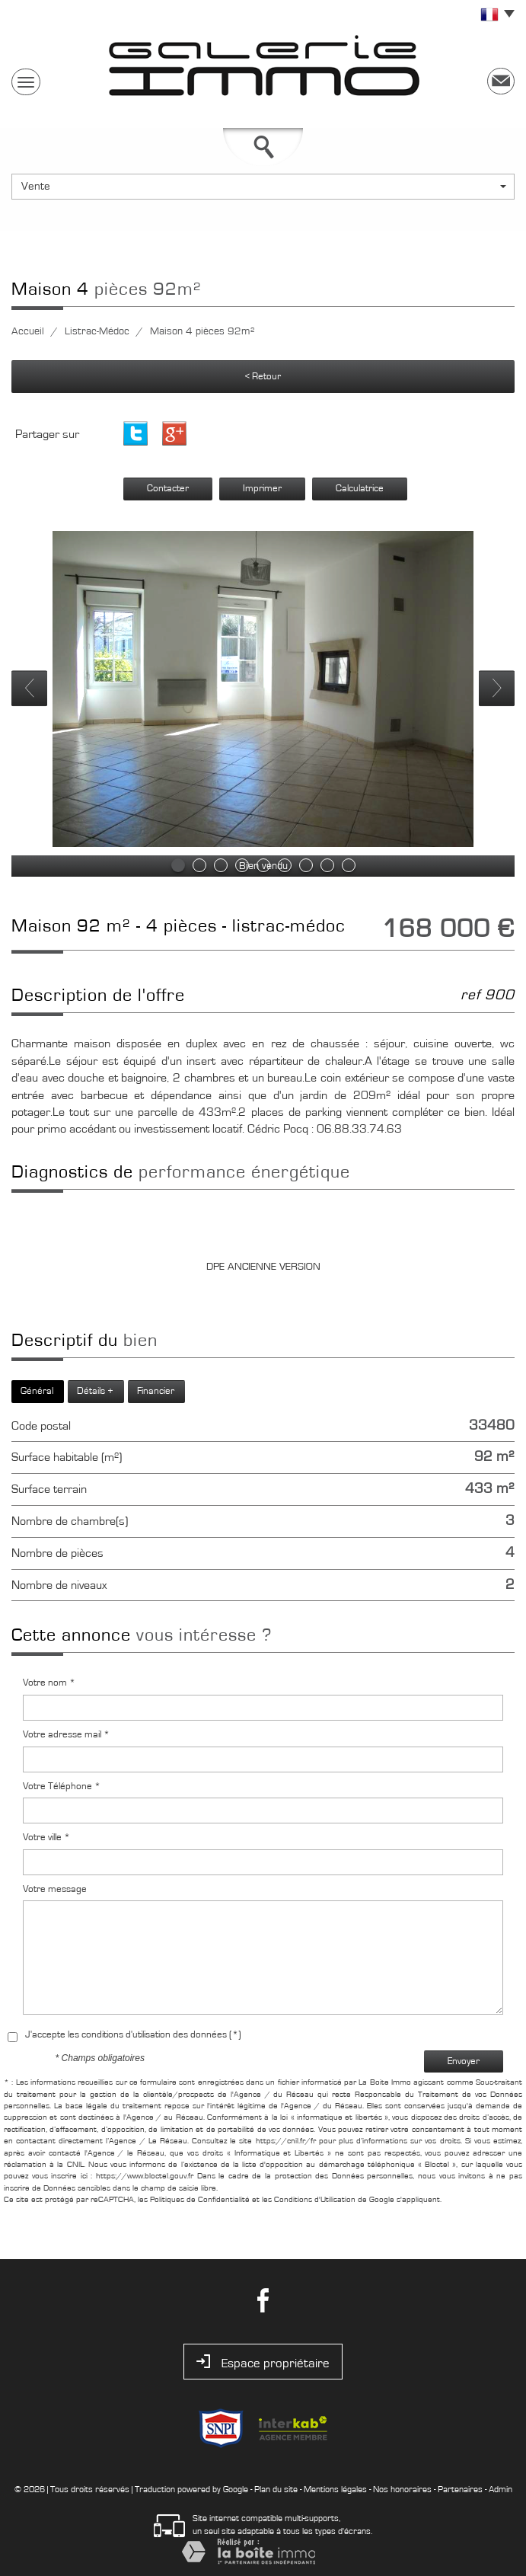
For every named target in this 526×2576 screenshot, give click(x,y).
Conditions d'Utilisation (314, 2199)
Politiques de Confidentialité (200, 2199)
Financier (155, 1391)
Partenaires (460, 2489)
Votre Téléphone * (61, 1786)
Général (37, 1391)
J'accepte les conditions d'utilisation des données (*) (133, 2035)
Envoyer (464, 2061)
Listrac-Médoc (97, 331)
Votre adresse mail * (66, 1735)
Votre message (55, 1889)
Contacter (168, 489)
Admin (500, 2489)
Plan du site (276, 2489)
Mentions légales (335, 2489)
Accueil (27, 331)
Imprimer (262, 489)
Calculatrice (360, 489)
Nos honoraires (402, 2489)
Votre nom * (49, 1683)
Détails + (95, 1391)
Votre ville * (46, 1838)
